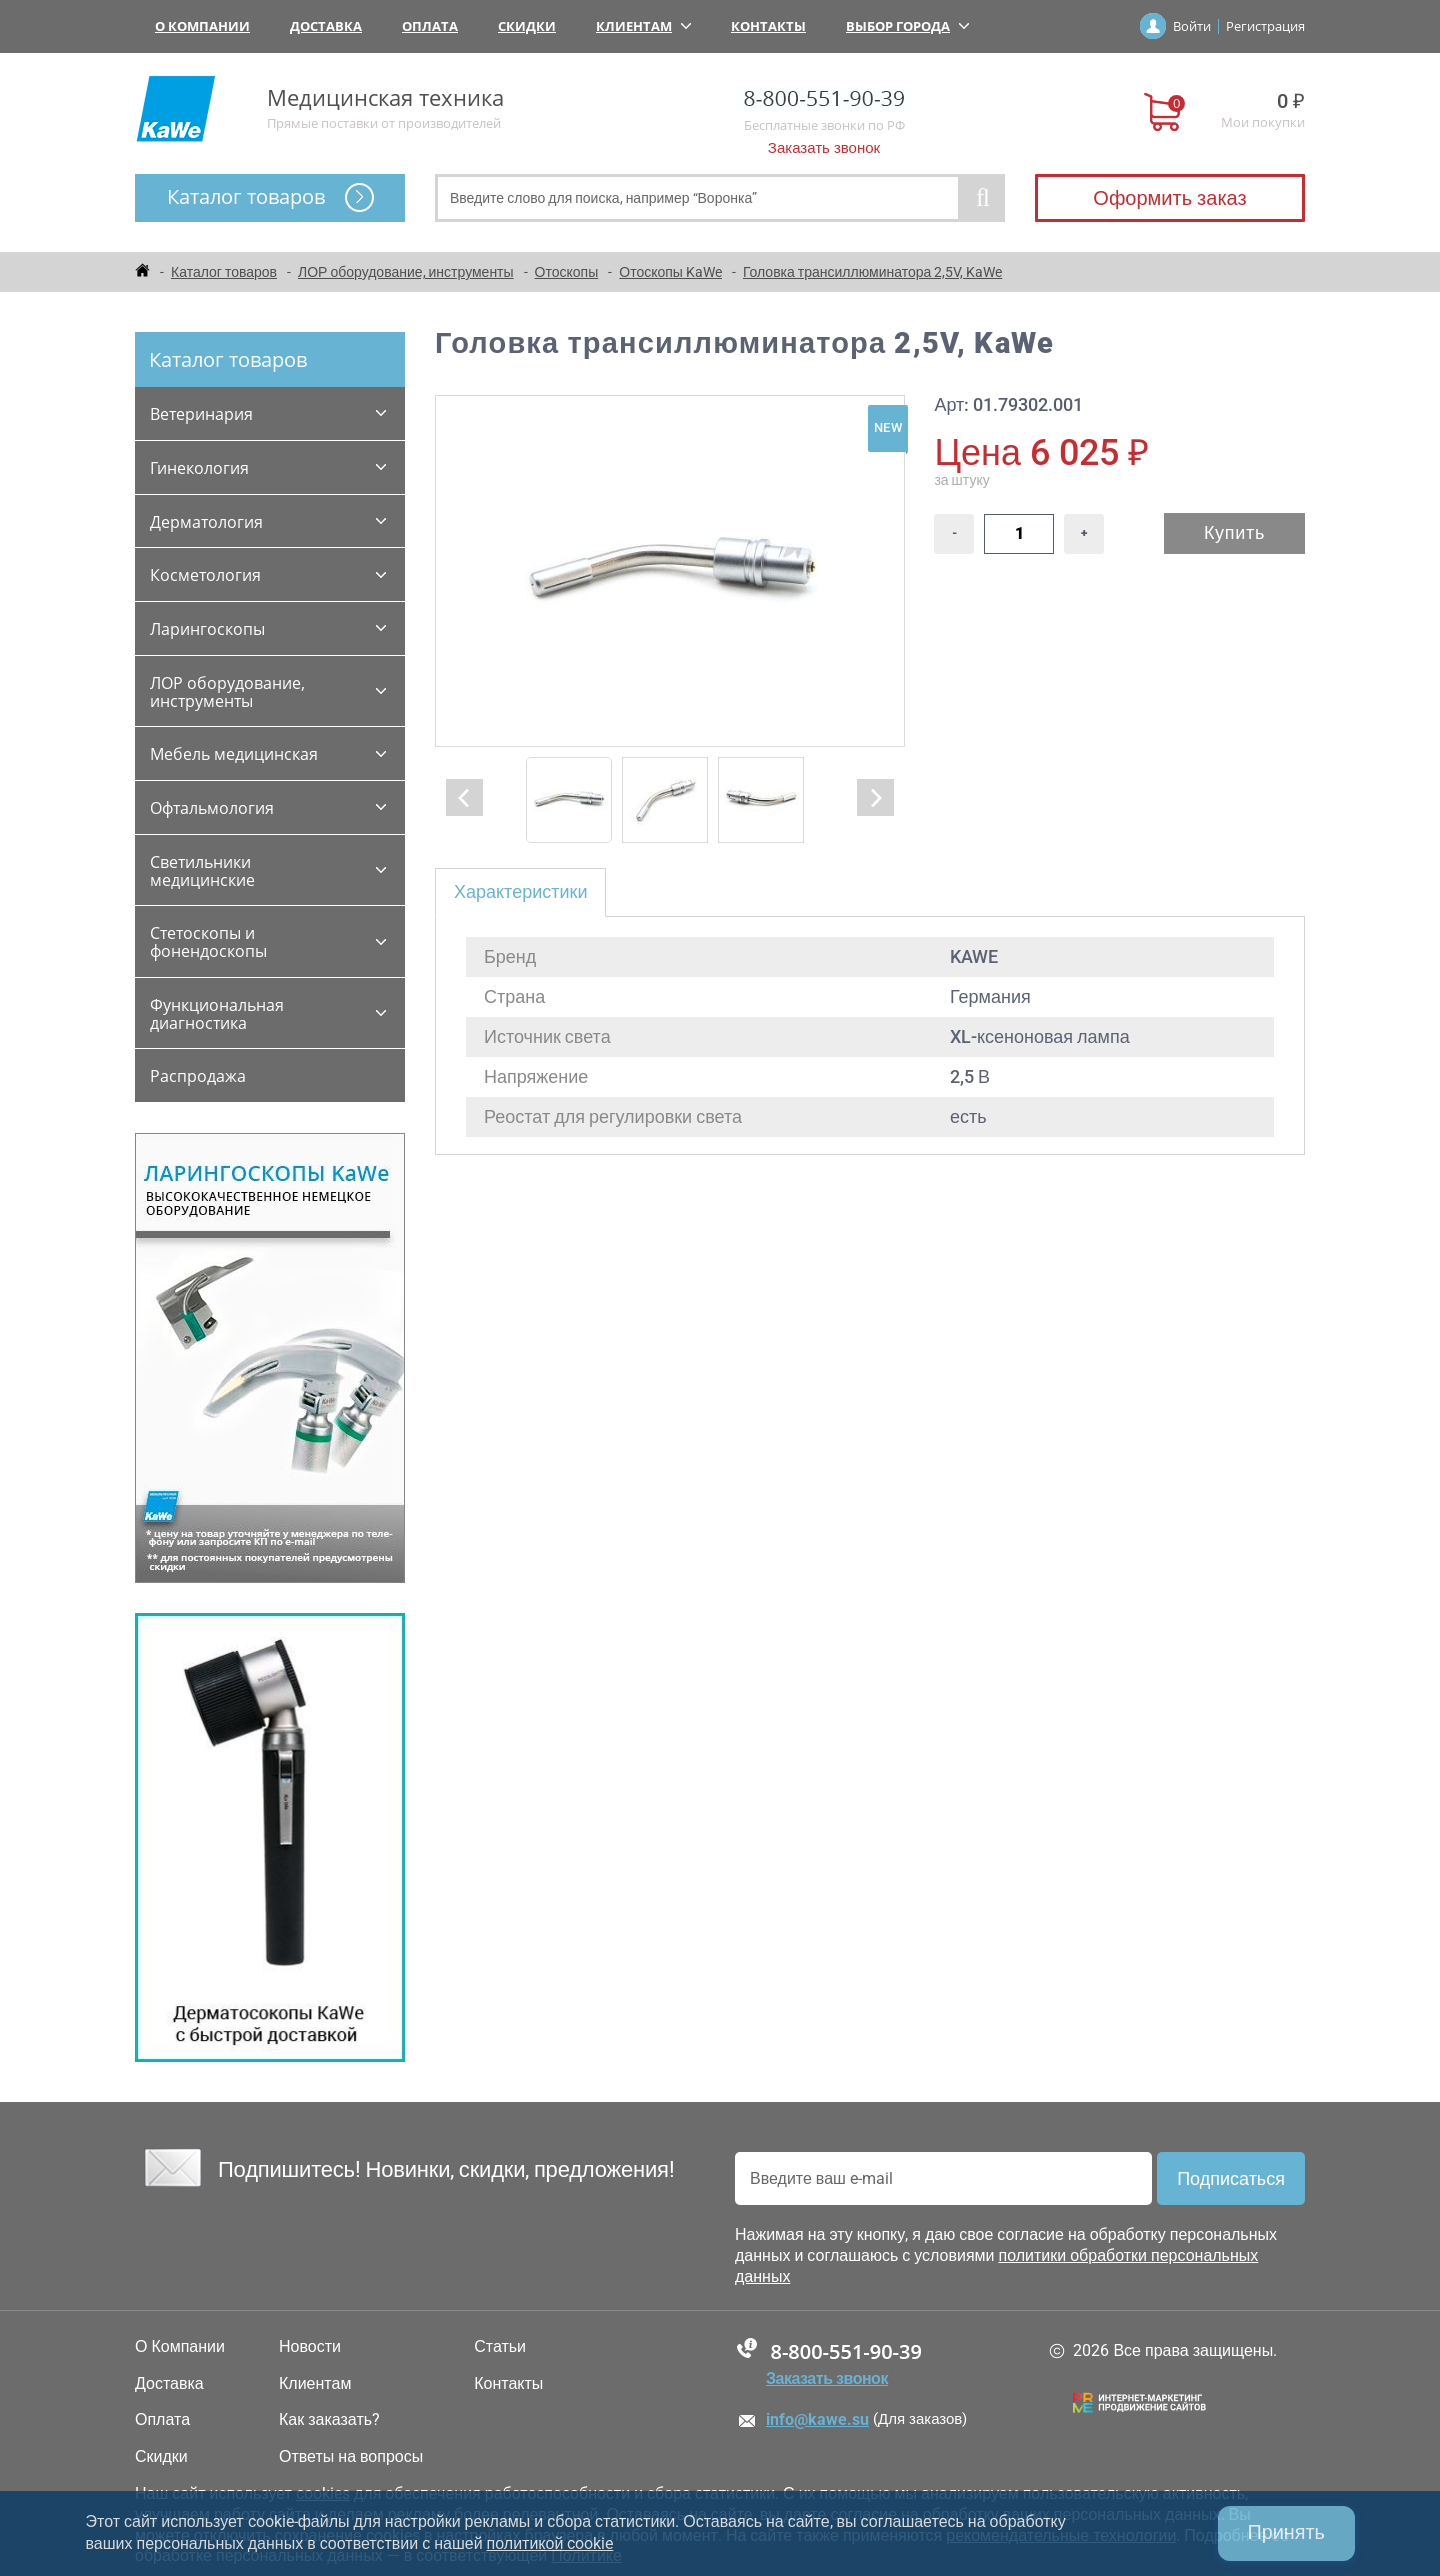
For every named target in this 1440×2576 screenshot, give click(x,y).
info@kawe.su (817, 2419)
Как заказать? (329, 2420)
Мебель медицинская (234, 754)
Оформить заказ (1169, 198)
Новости (310, 2347)
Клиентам (643, 26)
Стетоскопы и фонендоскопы (208, 942)
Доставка (326, 26)
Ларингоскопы (207, 629)
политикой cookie (550, 2543)
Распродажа (198, 1076)
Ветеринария (201, 414)
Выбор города (907, 26)
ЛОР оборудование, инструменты (227, 692)
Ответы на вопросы (351, 2457)
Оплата (430, 26)
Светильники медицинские (202, 871)
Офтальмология (212, 808)
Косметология (205, 575)
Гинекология (199, 468)
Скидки (527, 26)
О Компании (202, 26)
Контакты (768, 26)
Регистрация (1265, 26)
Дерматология (206, 522)
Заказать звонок (824, 148)
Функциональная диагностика (217, 1014)
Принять (1285, 2533)
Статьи (500, 2347)
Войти (1192, 26)
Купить (1234, 532)
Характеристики (520, 891)
